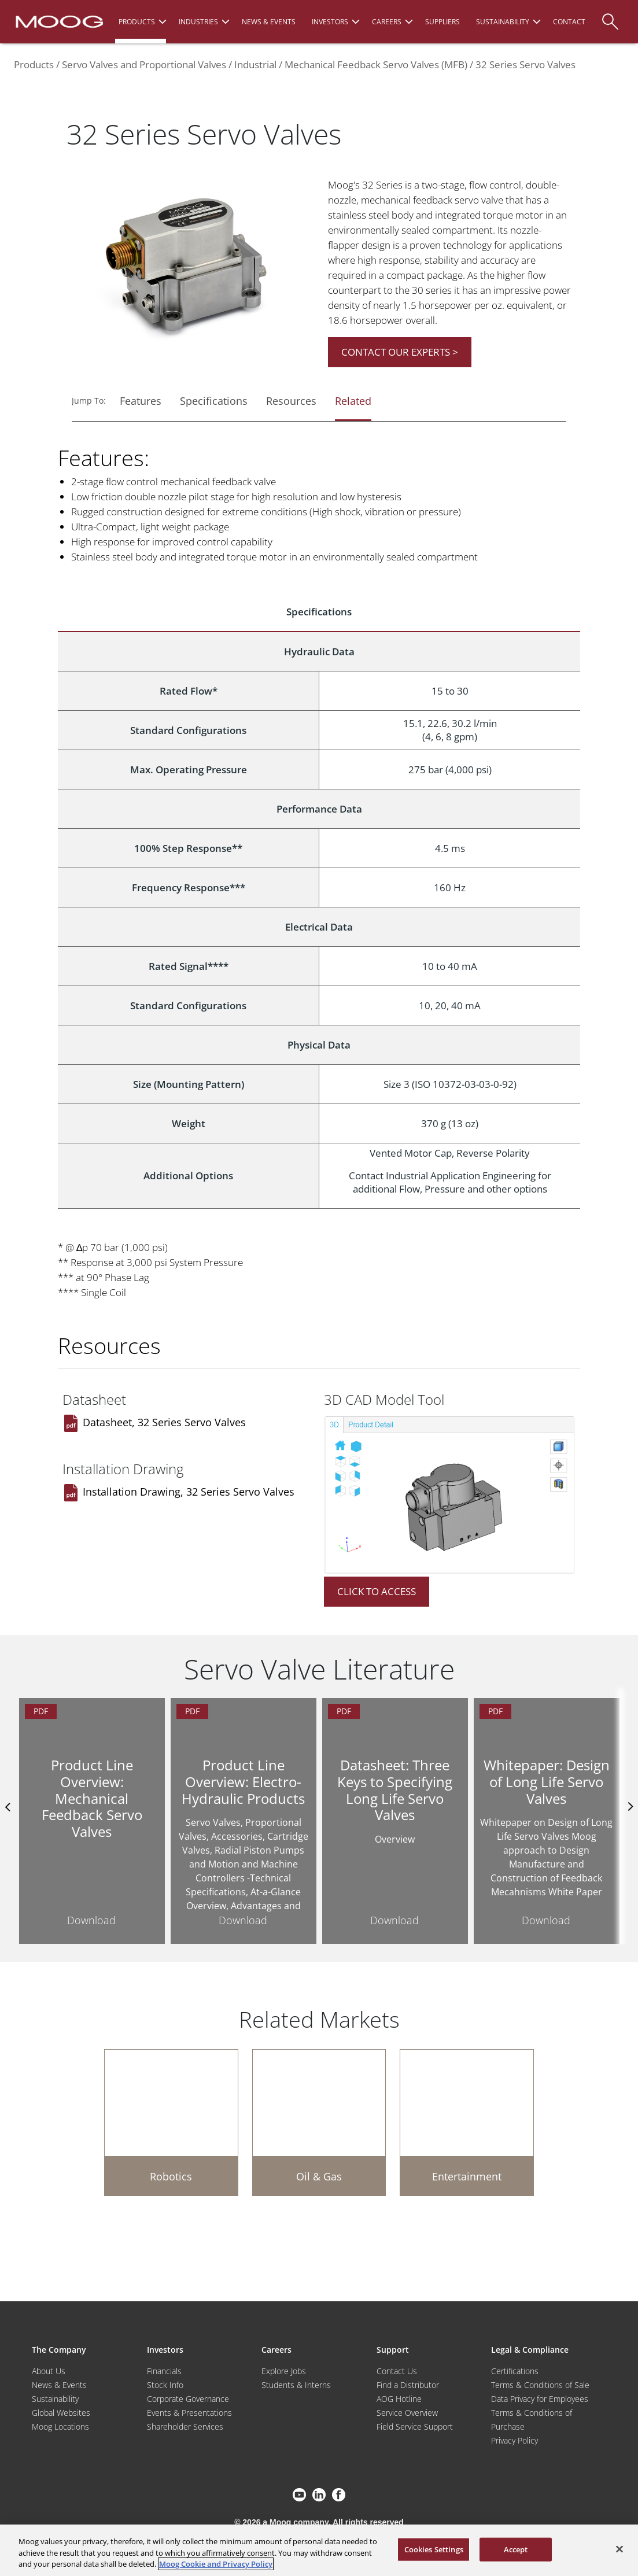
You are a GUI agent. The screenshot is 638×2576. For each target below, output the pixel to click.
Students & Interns (296, 2384)
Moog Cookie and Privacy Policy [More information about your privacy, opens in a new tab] (215, 2564)
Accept (516, 2549)
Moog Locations (60, 2426)
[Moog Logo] (58, 21)
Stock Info (165, 2384)
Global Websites (61, 2412)
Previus (8, 1806)
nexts (629, 1806)
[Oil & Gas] (319, 2122)
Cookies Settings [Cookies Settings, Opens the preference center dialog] (433, 2549)
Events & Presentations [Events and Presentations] (189, 2412)
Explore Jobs (283, 2370)
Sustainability (55, 2398)
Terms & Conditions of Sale (540, 2384)
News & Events (59, 2384)
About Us (48, 2370)
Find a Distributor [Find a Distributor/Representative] (408, 2384)
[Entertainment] (467, 2122)
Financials (164, 2370)
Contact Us (397, 2370)
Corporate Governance (188, 2398)
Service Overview (407, 2412)
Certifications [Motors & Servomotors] (515, 2370)
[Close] (619, 2549)
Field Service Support (415, 2426)
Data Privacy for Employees (539, 2398)
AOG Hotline (399, 2398)
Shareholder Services (185, 2426)
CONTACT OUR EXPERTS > (399, 352)
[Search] (610, 16)
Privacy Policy (514, 2440)
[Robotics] (171, 2122)
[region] (319, 2550)
